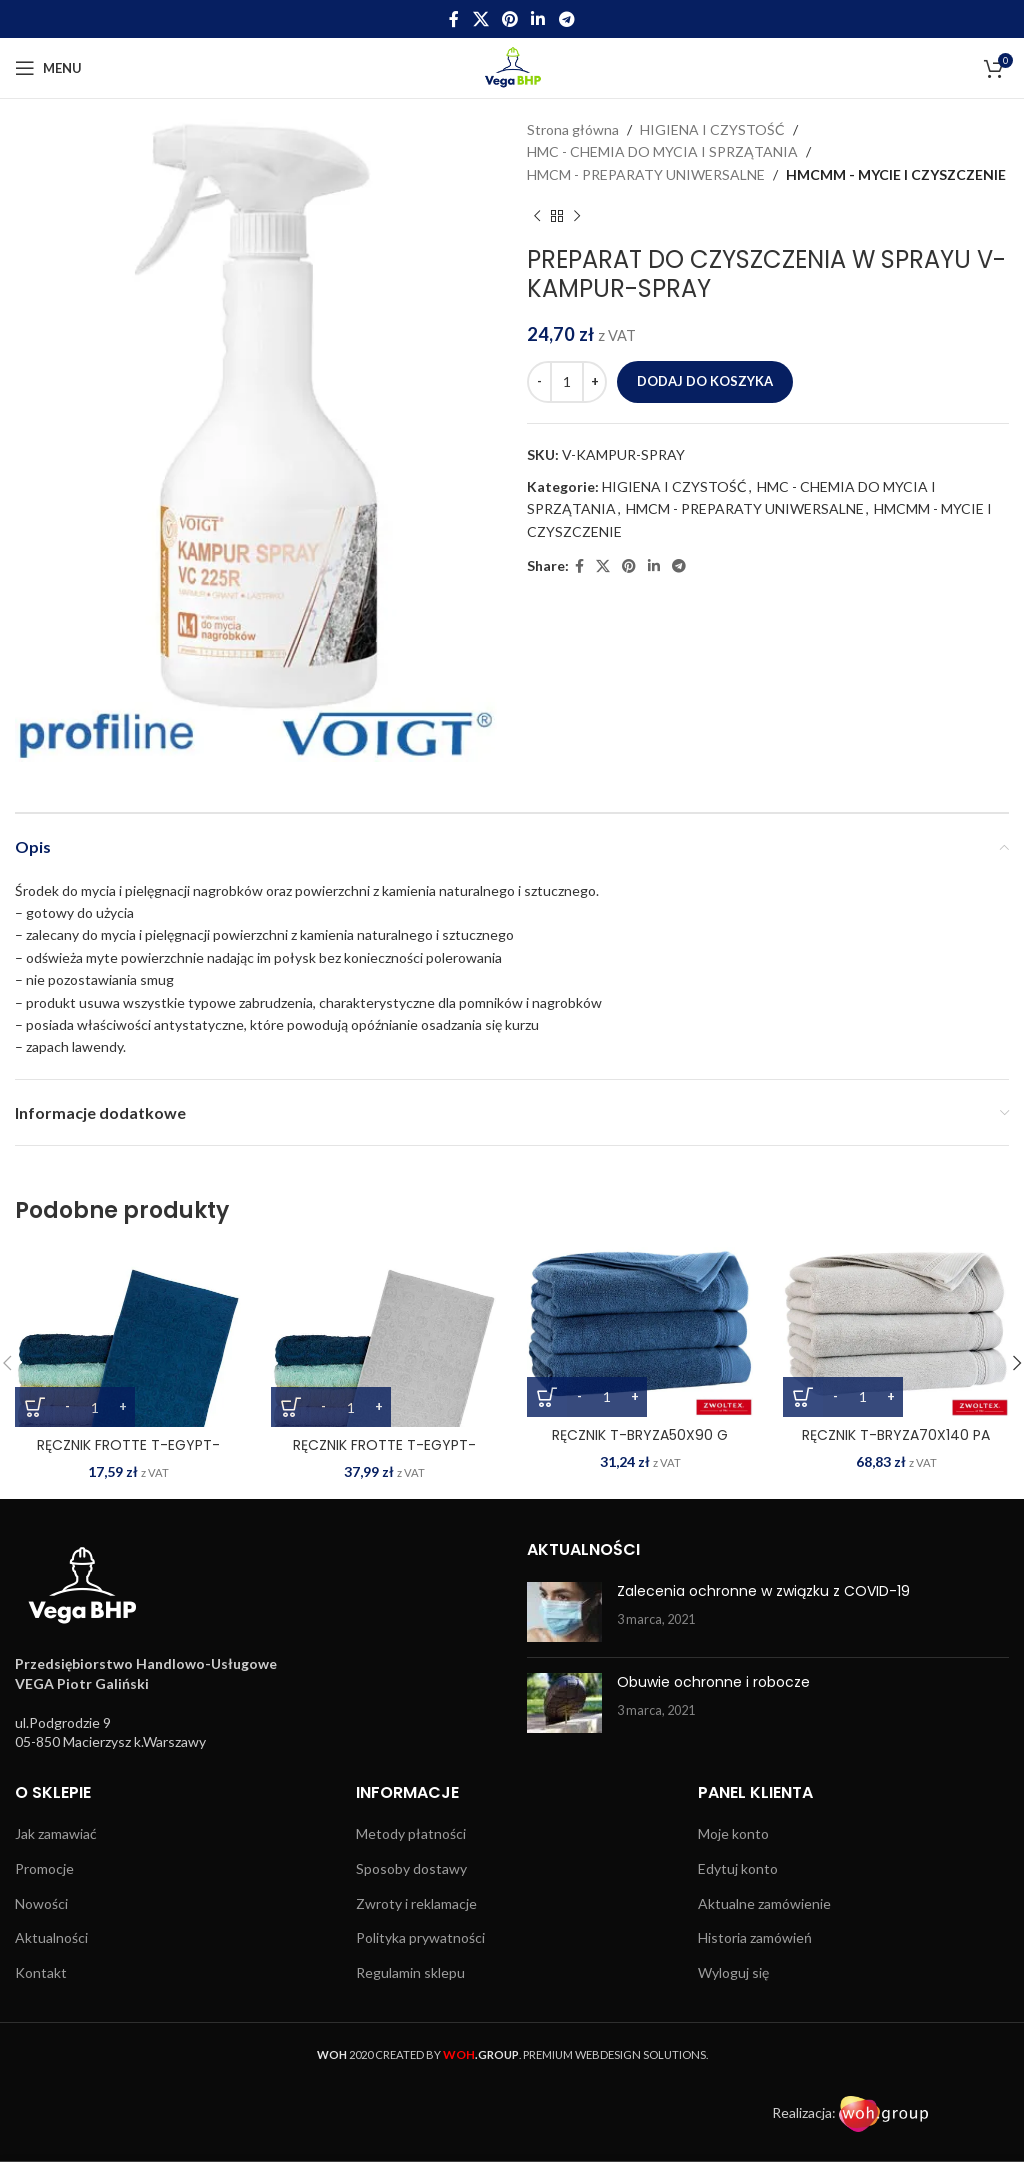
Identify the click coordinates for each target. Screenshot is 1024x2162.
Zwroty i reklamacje (416, 1903)
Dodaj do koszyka (705, 381)
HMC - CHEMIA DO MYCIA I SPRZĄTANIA (662, 151)
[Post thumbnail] (564, 1612)
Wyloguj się (733, 1972)
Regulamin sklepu (410, 1972)
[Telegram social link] (566, 19)
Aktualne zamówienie (764, 1903)
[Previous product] (537, 216)
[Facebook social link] (454, 19)
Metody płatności (411, 1833)
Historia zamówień (755, 1937)
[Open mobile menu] (48, 68)
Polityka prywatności (420, 1937)
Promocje (44, 1868)
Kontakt (41, 1972)
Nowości (41, 1903)
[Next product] (577, 216)
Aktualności (51, 1937)
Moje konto (733, 1833)
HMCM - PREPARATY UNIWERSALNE (646, 174)
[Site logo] (512, 66)
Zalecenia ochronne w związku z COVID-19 (763, 1591)
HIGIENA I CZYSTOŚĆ (712, 129)
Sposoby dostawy (411, 1868)
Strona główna (573, 129)
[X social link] (480, 19)
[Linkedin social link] (538, 19)
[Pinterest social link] (509, 19)
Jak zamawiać (56, 1833)
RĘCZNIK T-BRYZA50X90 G (640, 1435)
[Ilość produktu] (567, 382)
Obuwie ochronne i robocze (713, 1682)
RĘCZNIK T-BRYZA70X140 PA (896, 1435)
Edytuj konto (738, 1868)
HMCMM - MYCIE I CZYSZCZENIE (896, 174)
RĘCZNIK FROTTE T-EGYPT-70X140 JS (384, 1455)
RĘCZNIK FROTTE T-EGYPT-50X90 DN (128, 1455)
